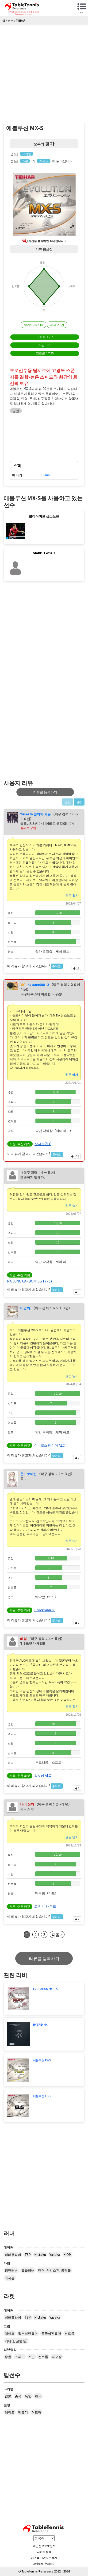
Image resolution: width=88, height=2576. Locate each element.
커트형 (36, 2412)
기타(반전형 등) (16, 2340)
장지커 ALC (42, 1775)
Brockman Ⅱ (44, 1610)
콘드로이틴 (28, 1473)
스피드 (20, 2356)
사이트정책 (44, 2552)
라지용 (10, 2277)
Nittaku (40, 2254)
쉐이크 (10, 2333)
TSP (28, 2254)
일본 (8, 2396)
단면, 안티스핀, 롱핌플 (54, 2270)
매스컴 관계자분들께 (44, 2558)
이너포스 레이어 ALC (49, 1445)
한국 (38, 2396)
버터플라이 (13, 2254)
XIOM (67, 2254)
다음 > (57, 1934)
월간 (79, 802)
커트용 (69, 2333)
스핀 (31, 2356)
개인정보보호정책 (44, 2546)
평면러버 (11, 2270)
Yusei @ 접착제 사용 (35, 814)
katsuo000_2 (38, 984)
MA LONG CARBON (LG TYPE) (29, 1281)
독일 (28, 2396)
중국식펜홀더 (51, 2333)
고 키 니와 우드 (45, 1906)
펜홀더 (23, 2412)
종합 (8, 2356)
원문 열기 (71, 895)
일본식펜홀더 (28, 2333)
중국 (18, 2396)
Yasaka (55, 2254)
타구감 (56, 2356)
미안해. (25, 1308)
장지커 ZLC (42, 1143)
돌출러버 (27, 2270)
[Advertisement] (44, 71)
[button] (44, 205)
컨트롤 (43, 2356)
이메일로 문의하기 (44, 2563)
